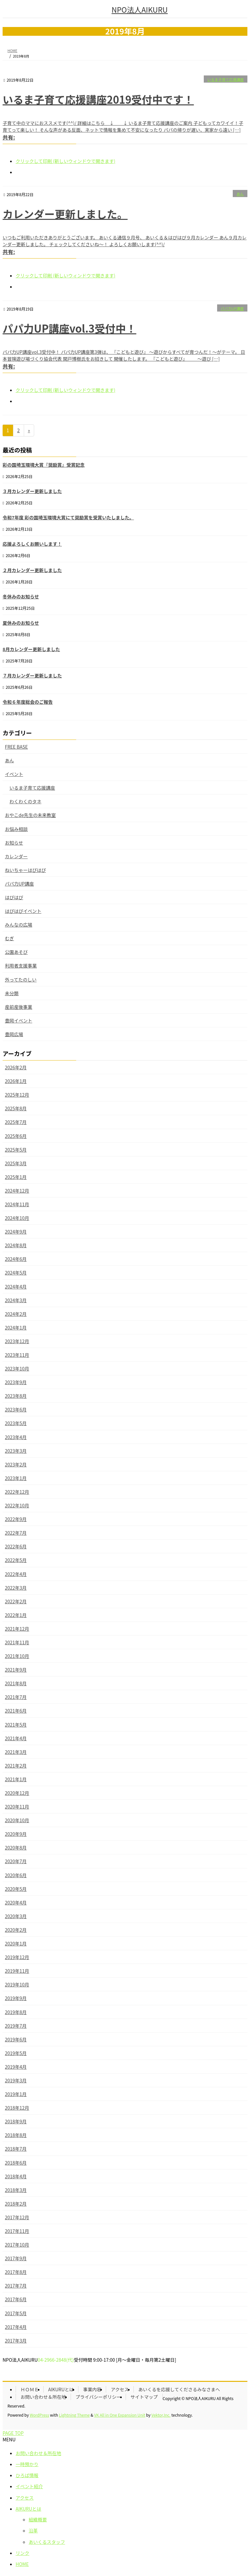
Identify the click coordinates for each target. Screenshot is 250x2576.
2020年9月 (16, 1834)
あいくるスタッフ (47, 2542)
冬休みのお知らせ (21, 596)
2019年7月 (16, 2025)
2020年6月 (16, 1875)
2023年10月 (17, 1368)
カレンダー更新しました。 (65, 213)
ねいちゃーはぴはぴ (25, 870)
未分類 (12, 993)
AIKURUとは (61, 2389)
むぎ (9, 938)
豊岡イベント (18, 1020)
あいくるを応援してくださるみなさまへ (179, 2389)
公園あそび (16, 952)
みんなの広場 (18, 924)
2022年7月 (16, 1532)
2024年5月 (16, 1272)
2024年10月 (17, 1218)
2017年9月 (16, 2258)
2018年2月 (16, 2203)
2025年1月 (16, 1177)
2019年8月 (16, 2012)
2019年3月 (16, 2080)
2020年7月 (16, 1861)
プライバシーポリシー (98, 2397)
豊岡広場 (14, 1034)
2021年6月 (16, 1710)
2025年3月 (16, 1163)
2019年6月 (16, 2039)
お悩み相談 (16, 829)
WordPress (39, 2415)
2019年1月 (16, 2094)
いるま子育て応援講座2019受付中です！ (98, 99)
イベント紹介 (29, 2486)
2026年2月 (16, 1067)
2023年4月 (16, 1437)
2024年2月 (16, 1314)
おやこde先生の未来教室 (30, 815)
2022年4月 (16, 1574)
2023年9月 (16, 1382)
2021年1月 (16, 1779)
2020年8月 (16, 1847)
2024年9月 (16, 1231)
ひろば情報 (27, 2475)
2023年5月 (16, 1423)
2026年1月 (16, 1081)
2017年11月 (17, 2231)
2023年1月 (16, 1478)
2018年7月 (16, 2148)
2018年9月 (16, 2121)
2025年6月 (16, 1136)
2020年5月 (16, 1889)
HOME (22, 2564)
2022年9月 (16, 1519)
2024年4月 (16, 1286)
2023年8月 (16, 1396)
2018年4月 (16, 2176)
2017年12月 (17, 2217)
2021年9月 (16, 1669)
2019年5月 (16, 2053)
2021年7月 (16, 1697)
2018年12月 (17, 2107)
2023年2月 (16, 1464)
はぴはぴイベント (23, 911)
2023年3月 (16, 1451)
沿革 (33, 2530)
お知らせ (14, 842)
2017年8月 (16, 2272)
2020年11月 (17, 1806)
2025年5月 (16, 1149)
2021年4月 (16, 1738)
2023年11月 (17, 1355)
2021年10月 (17, 1656)
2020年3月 (16, 1916)
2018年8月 (16, 2135)
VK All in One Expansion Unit (119, 2415)
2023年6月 (16, 1409)
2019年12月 (17, 1957)
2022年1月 (16, 1615)
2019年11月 (17, 1971)
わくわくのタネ (25, 801)
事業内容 (92, 2389)
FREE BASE (16, 746)
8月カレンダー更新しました (31, 649)
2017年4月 (16, 2327)
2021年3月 (16, 1752)
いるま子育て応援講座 (225, 79)
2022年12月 (17, 1491)
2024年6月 (16, 1259)
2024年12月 (17, 1190)
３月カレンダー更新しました (32, 491)
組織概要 (38, 2519)
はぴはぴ (14, 897)
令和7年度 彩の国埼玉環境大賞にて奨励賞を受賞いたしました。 (68, 517)
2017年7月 (16, 2285)
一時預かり (27, 2464)
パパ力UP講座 (232, 308)
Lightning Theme (74, 2415)
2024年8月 (16, 1245)
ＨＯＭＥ (30, 2389)
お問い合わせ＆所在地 (43, 2397)
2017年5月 (16, 2313)
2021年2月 (16, 1765)
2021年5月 (16, 1724)
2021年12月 (17, 1628)
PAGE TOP (13, 2433)
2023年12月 (17, 1341)
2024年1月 (16, 1327)
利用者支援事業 (21, 965)
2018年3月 (16, 2190)
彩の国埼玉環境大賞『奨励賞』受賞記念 (44, 464)
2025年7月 (16, 1122)
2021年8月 (16, 1683)
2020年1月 (16, 1943)
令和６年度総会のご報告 (28, 702)
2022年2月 (16, 1601)
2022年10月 (17, 1505)
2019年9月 (16, 1998)
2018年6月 (16, 2162)
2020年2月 (16, 1930)
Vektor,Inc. (161, 2415)
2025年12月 (17, 1094)
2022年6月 (16, 1546)
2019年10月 (17, 1984)
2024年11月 (17, 1204)
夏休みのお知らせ (21, 623)
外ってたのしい (20, 979)
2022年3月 (16, 1587)
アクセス (120, 2389)
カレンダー (16, 856)
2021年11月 (17, 1642)
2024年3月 (16, 1300)
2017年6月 (16, 2299)
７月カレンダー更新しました (32, 675)
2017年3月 (16, 2340)
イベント (14, 774)
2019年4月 (16, 2066)
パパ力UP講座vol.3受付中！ (69, 328)
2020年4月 (16, 1902)
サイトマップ (144, 2397)
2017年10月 (17, 2244)
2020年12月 (17, 1793)
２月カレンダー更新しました (32, 570)
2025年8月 (16, 1108)
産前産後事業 (18, 1007)
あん (239, 193)
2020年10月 (17, 1820)
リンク (22, 2553)
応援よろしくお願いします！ (32, 544)
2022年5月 (16, 1560)
